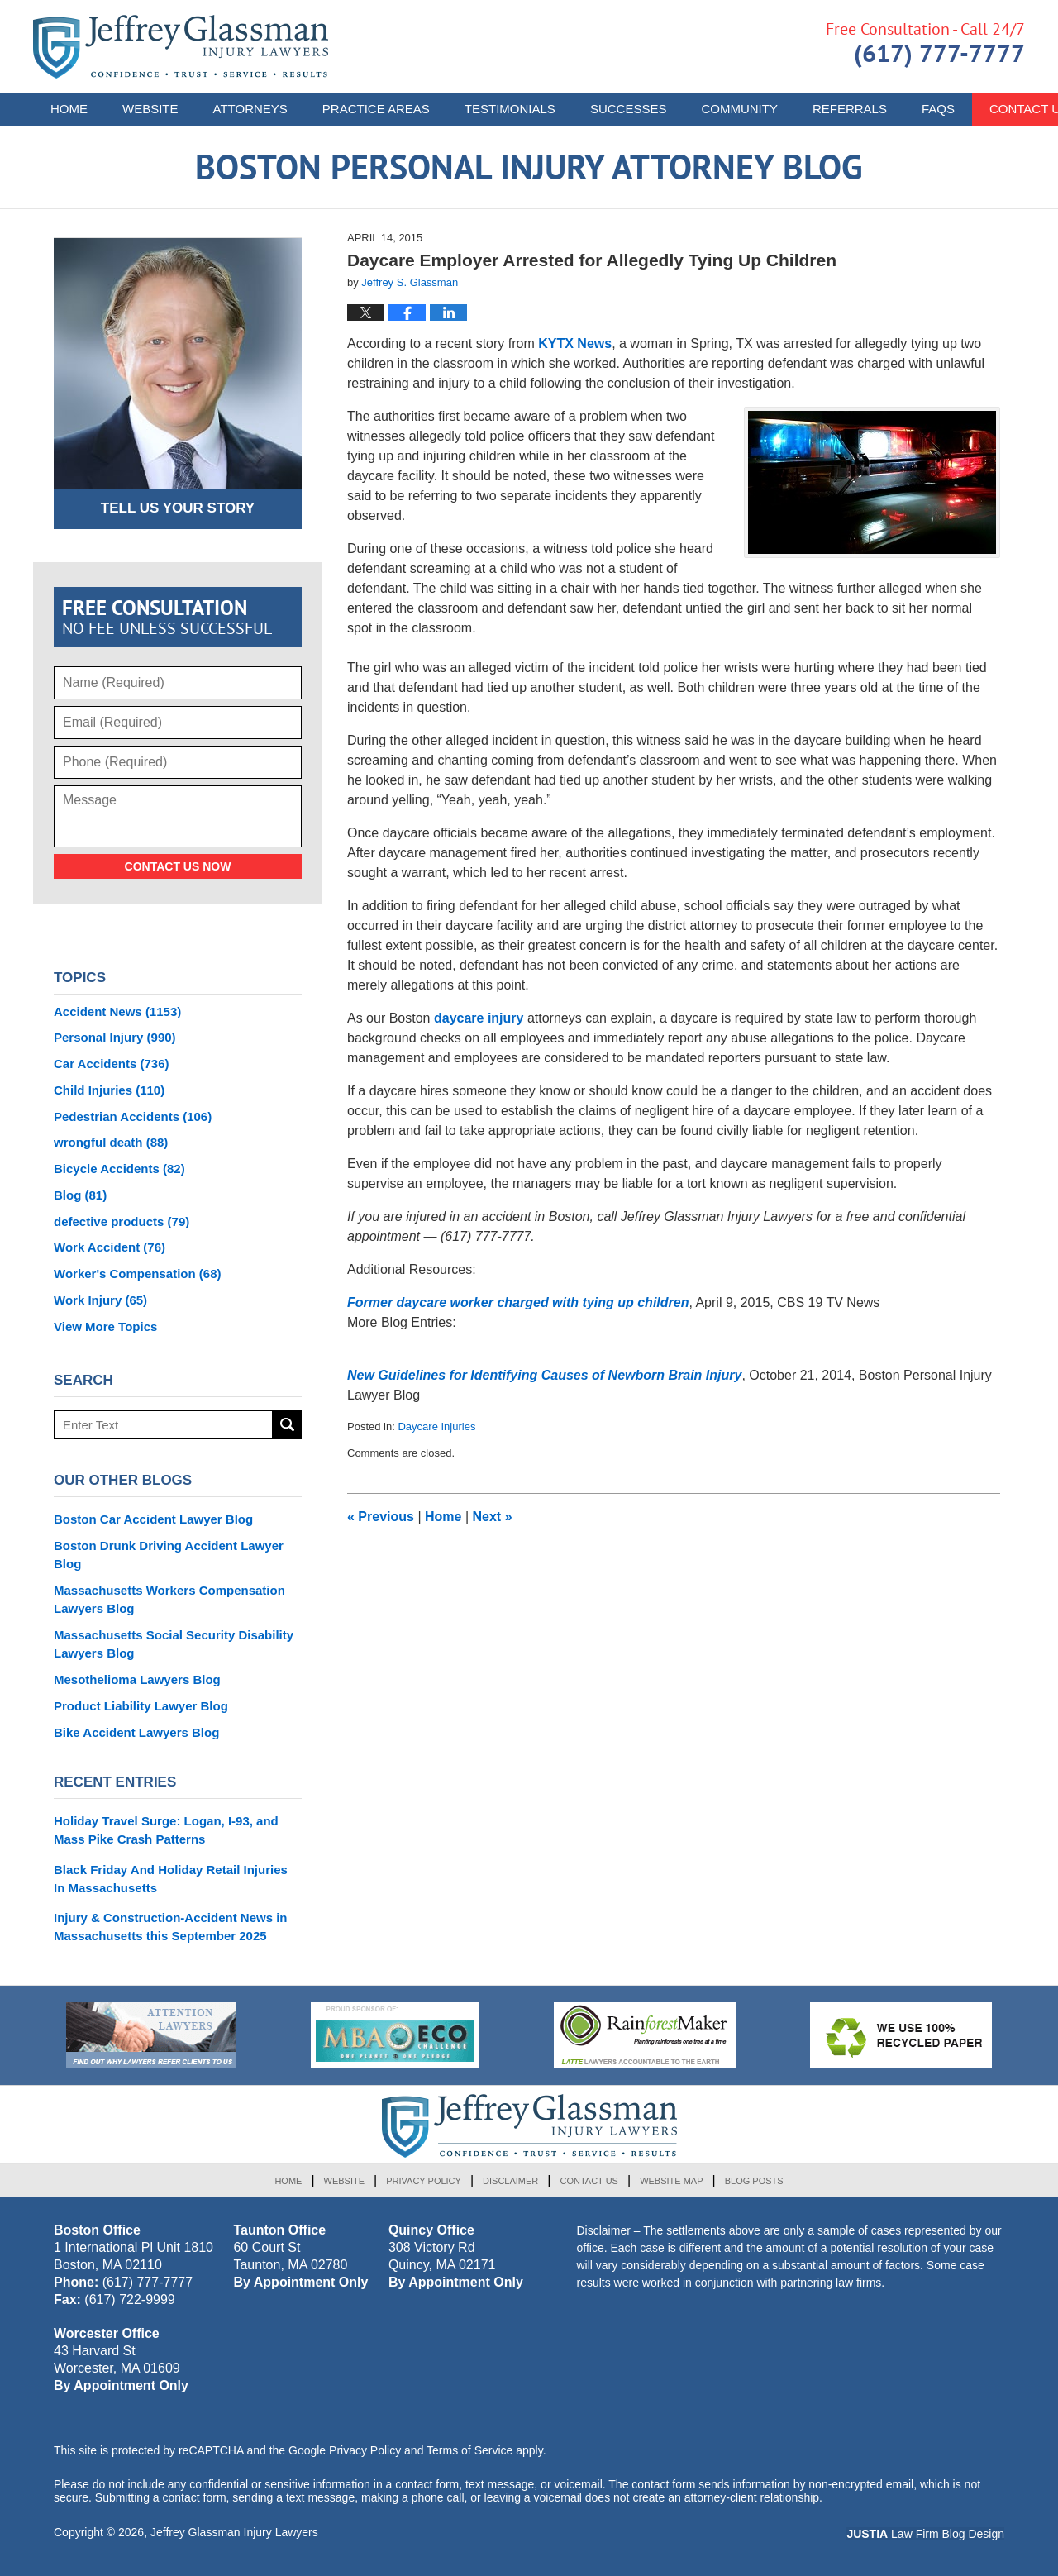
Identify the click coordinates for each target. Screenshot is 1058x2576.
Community (739, 109)
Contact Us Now (178, 866)
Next (492, 1517)
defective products (121, 1221)
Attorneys (250, 109)
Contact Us (589, 2181)
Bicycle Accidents (119, 1169)
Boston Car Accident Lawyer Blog (153, 1519)
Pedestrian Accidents (133, 1116)
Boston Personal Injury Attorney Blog (180, 47)
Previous (380, 1517)
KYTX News (575, 343)
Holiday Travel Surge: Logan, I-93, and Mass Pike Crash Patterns (166, 1830)
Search (287, 1424)
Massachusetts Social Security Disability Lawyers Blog (173, 1644)
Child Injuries (109, 1090)
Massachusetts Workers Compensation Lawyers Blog (169, 1599)
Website (150, 109)
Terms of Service (469, 2450)
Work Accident (109, 1247)
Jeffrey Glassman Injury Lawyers (234, 2532)
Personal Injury (115, 1037)
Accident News (117, 1011)
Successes (628, 109)
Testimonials (510, 109)
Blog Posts (754, 2181)
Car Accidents (111, 1064)
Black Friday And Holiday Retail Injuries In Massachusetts (171, 1879)
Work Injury (100, 1300)
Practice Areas (376, 109)
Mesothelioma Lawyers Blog (137, 1679)
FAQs (938, 109)
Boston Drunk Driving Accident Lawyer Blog (169, 1554)
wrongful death (111, 1142)
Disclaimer (510, 2181)
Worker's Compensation (138, 1274)
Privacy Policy (423, 2181)
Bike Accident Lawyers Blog (136, 1732)
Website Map (671, 2181)
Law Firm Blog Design (925, 2533)
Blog (80, 1195)
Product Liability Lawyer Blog (141, 1706)
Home (69, 109)
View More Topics (105, 1326)
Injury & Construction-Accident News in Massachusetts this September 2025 (171, 1927)
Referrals (850, 109)
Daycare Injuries (436, 1426)
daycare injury (479, 1018)
